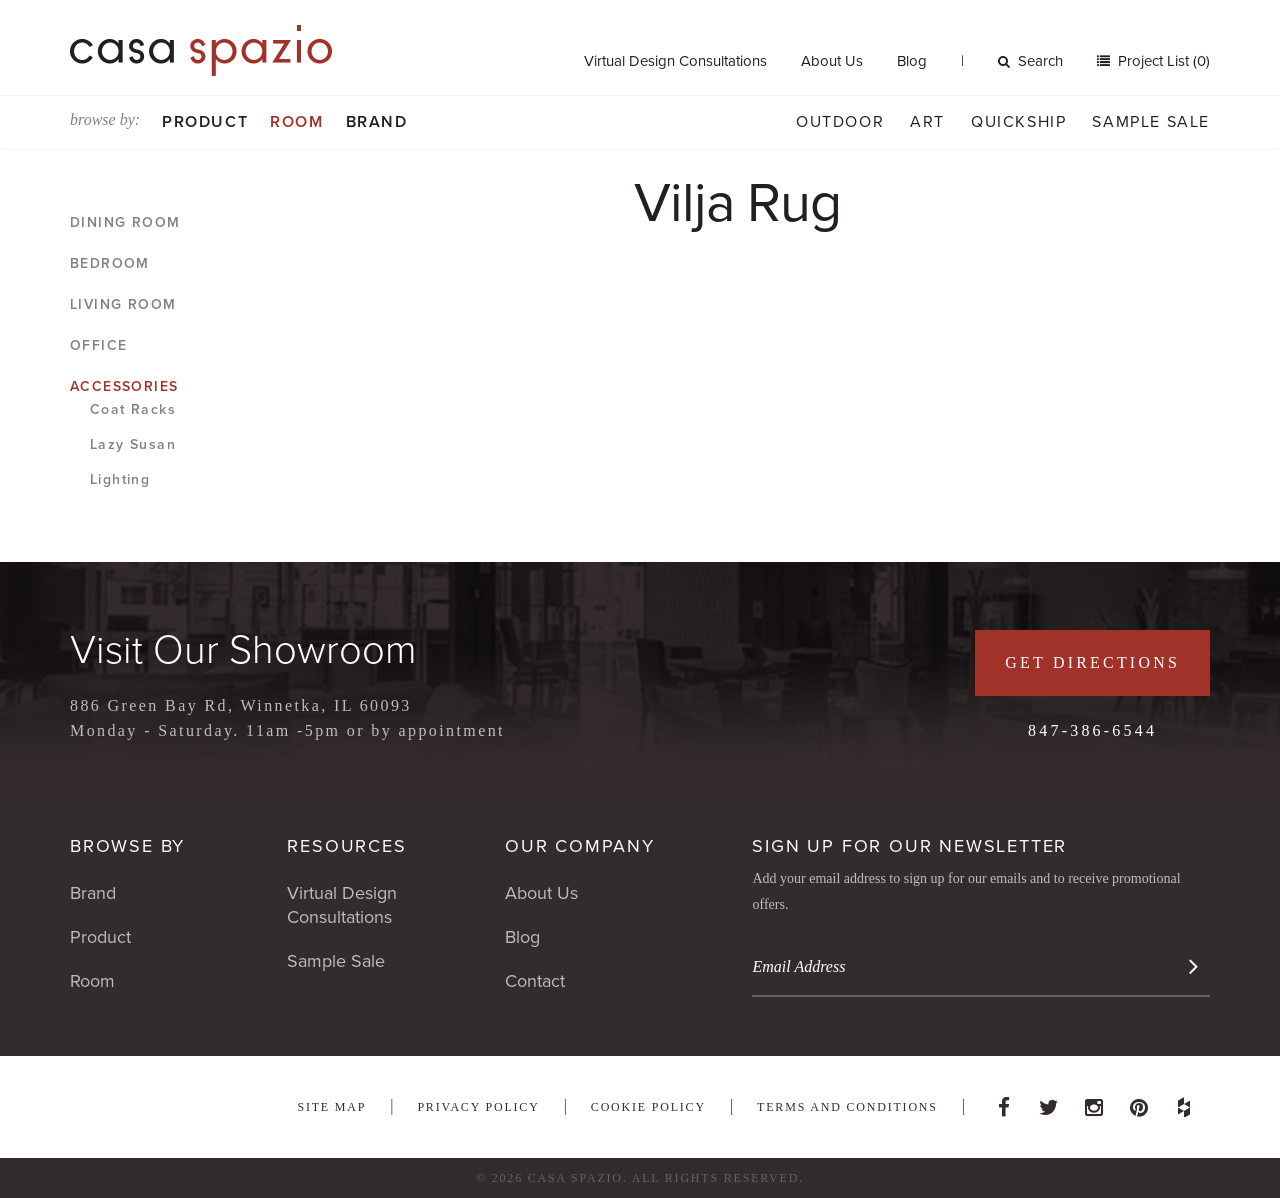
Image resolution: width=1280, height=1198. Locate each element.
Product (205, 122)
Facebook (1004, 1102)
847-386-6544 (1092, 730)
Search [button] (1030, 61)
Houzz (1184, 1102)
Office (98, 345)
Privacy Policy (478, 1107)
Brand (377, 122)
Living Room (123, 304)
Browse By (127, 846)
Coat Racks (133, 409)
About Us (832, 61)
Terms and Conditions (847, 1107)
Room (296, 122)
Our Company (580, 846)
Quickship (1018, 122)
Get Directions (1092, 662)
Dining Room (125, 222)
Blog (912, 61)
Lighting (120, 479)
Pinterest (1139, 1102)
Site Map (331, 1107)
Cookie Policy (648, 1107)
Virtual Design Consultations (675, 61)
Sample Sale (1151, 122)
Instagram (1094, 1102)
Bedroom (110, 263)
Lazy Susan (133, 444)
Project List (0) (1162, 61)
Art (927, 122)
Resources (346, 846)
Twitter (1049, 1102)
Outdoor (840, 122)
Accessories (124, 386)
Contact (535, 981)
